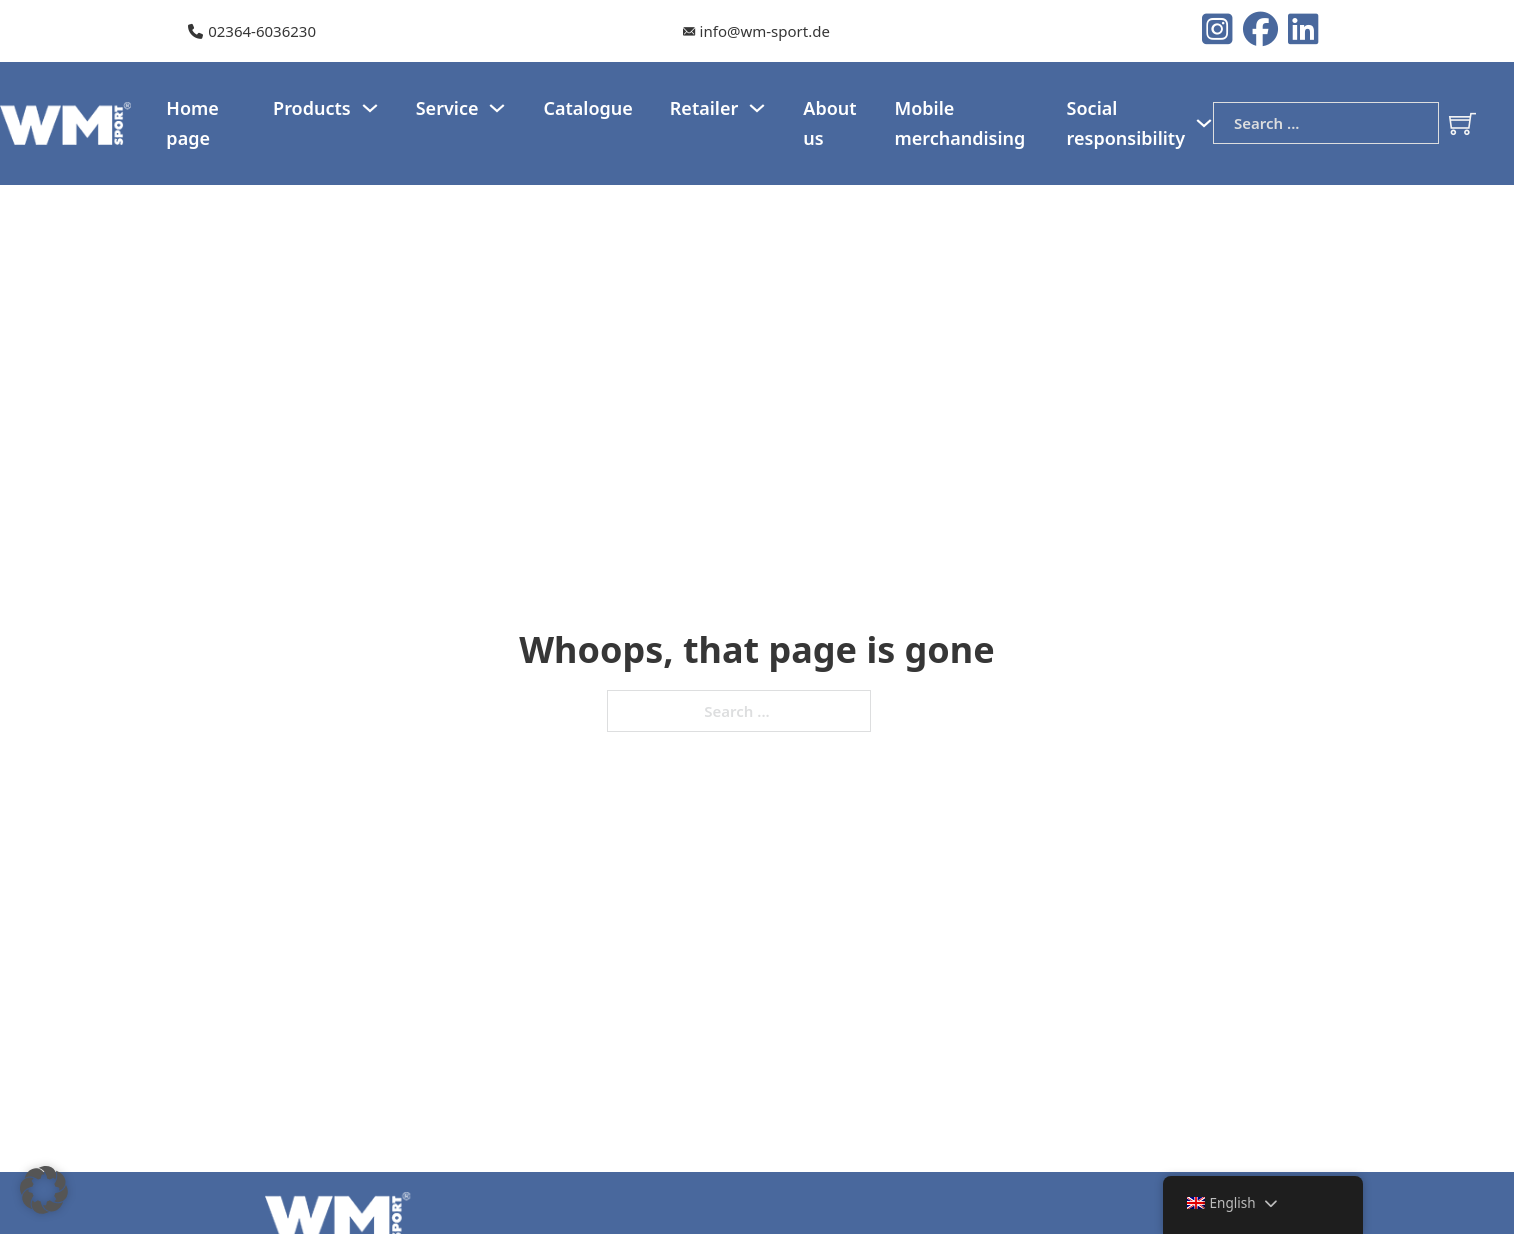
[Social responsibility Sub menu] (1204, 123)
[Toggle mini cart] (1462, 123)
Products (312, 108)
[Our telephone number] (252, 32)
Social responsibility (1126, 123)
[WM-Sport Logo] (68, 121)
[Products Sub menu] (370, 108)
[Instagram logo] (1222, 31)
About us (829, 123)
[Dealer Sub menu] (757, 108)
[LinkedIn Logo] (1303, 31)
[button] (44, 1190)
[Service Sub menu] (497, 108)
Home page (192, 123)
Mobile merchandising (959, 123)
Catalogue (587, 108)
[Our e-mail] (756, 32)
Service (447, 108)
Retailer (704, 108)
